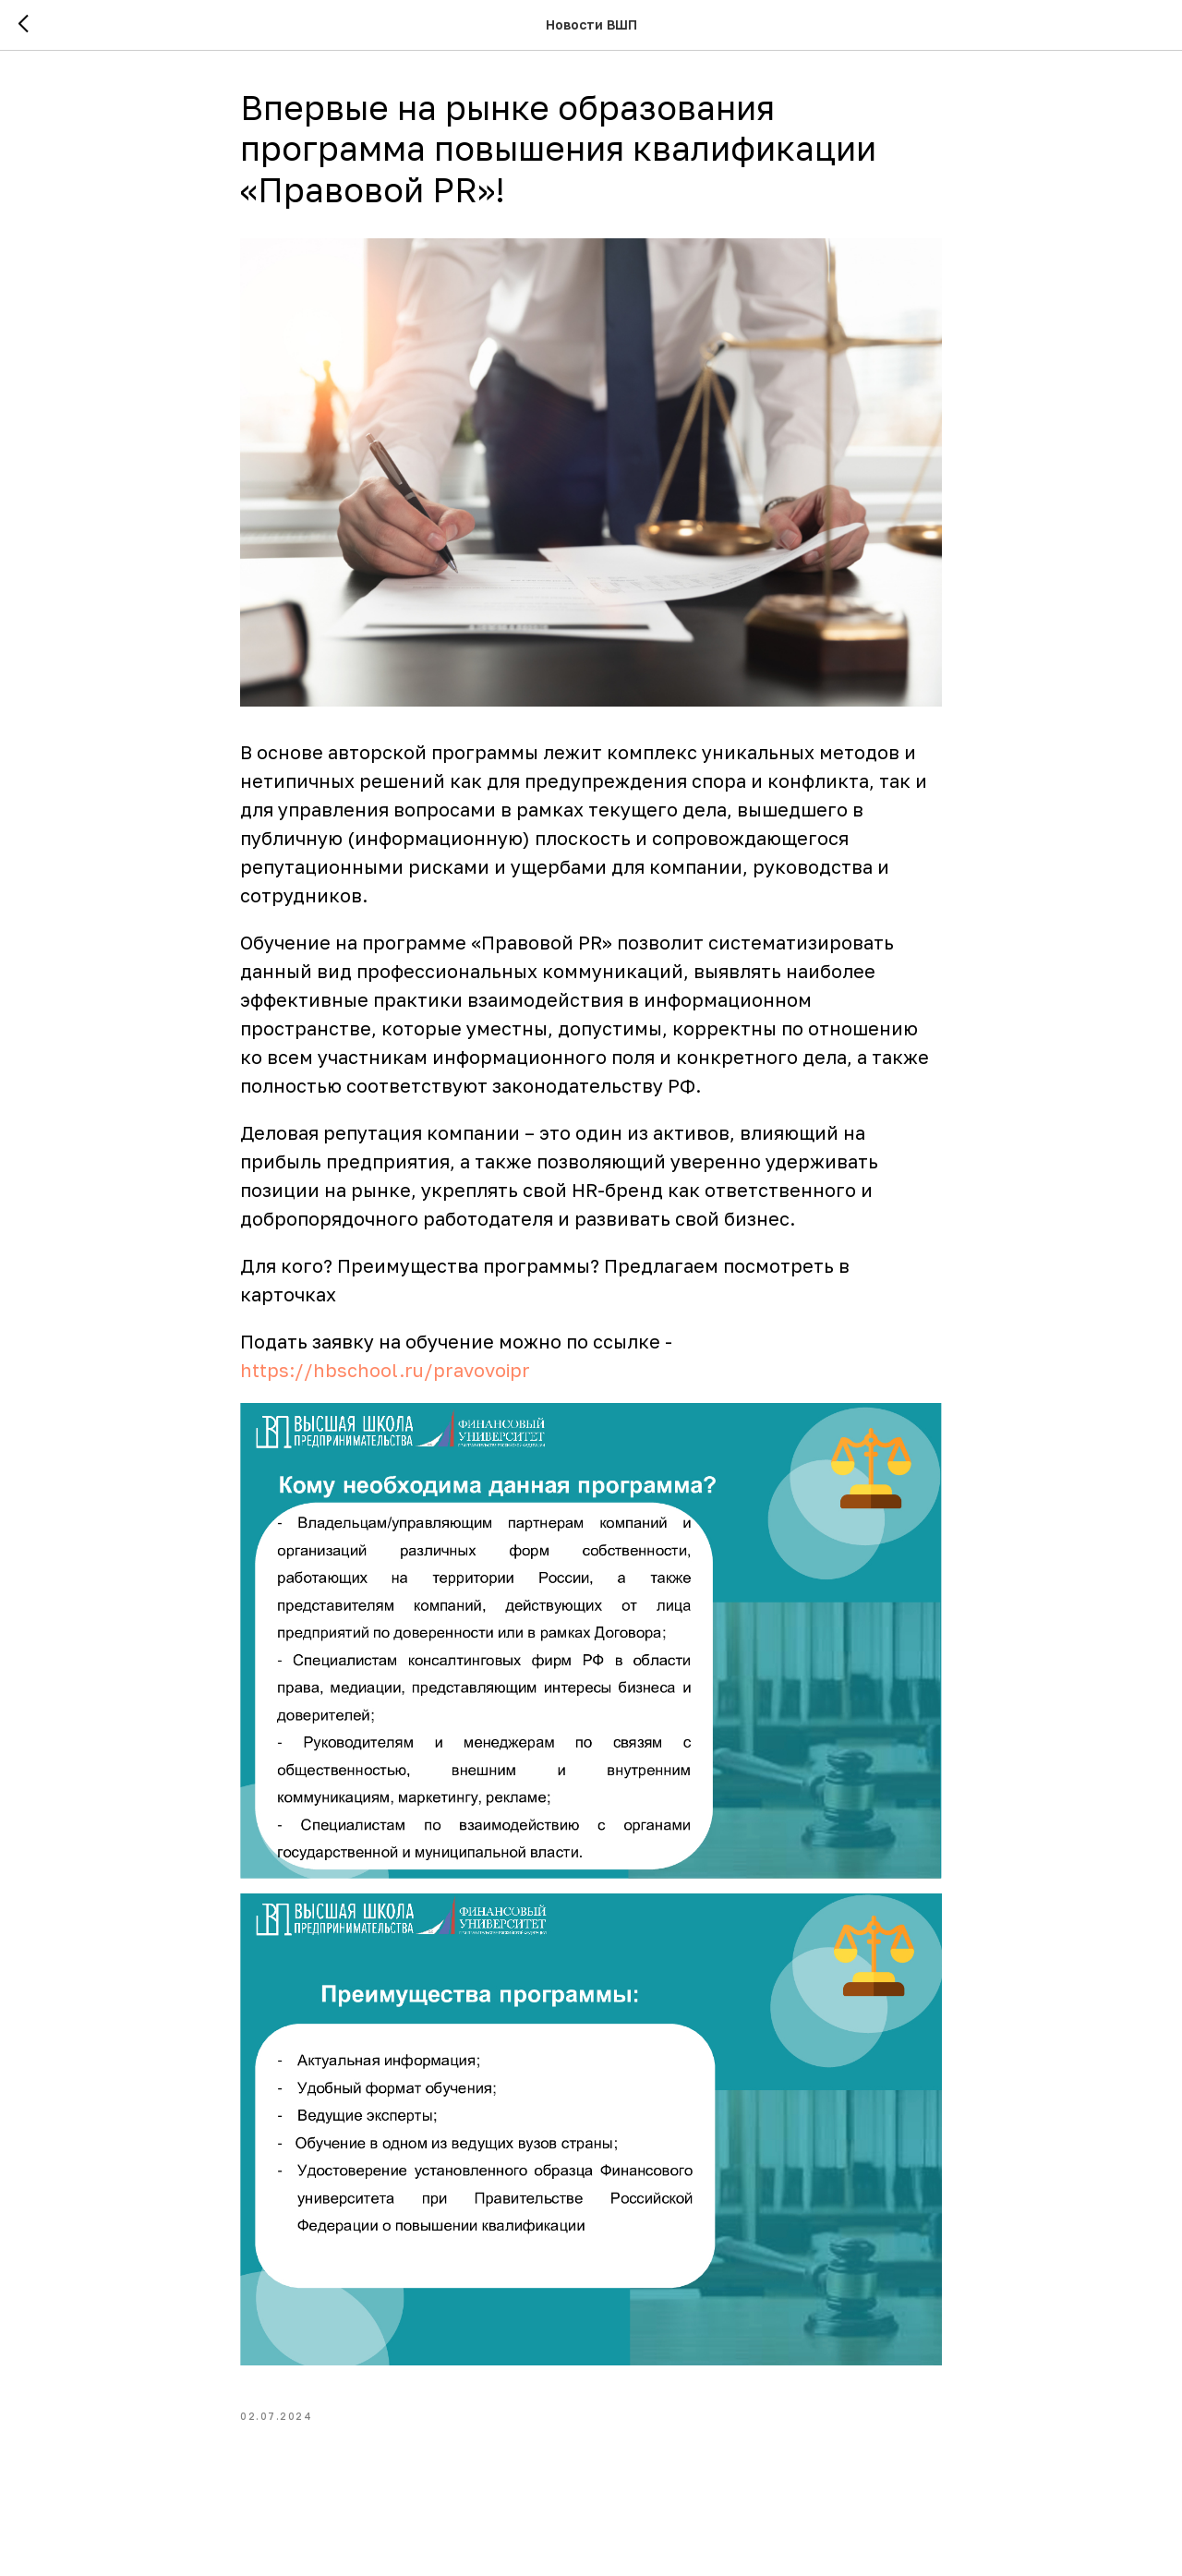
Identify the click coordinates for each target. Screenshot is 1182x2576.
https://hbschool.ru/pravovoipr (385, 1370)
